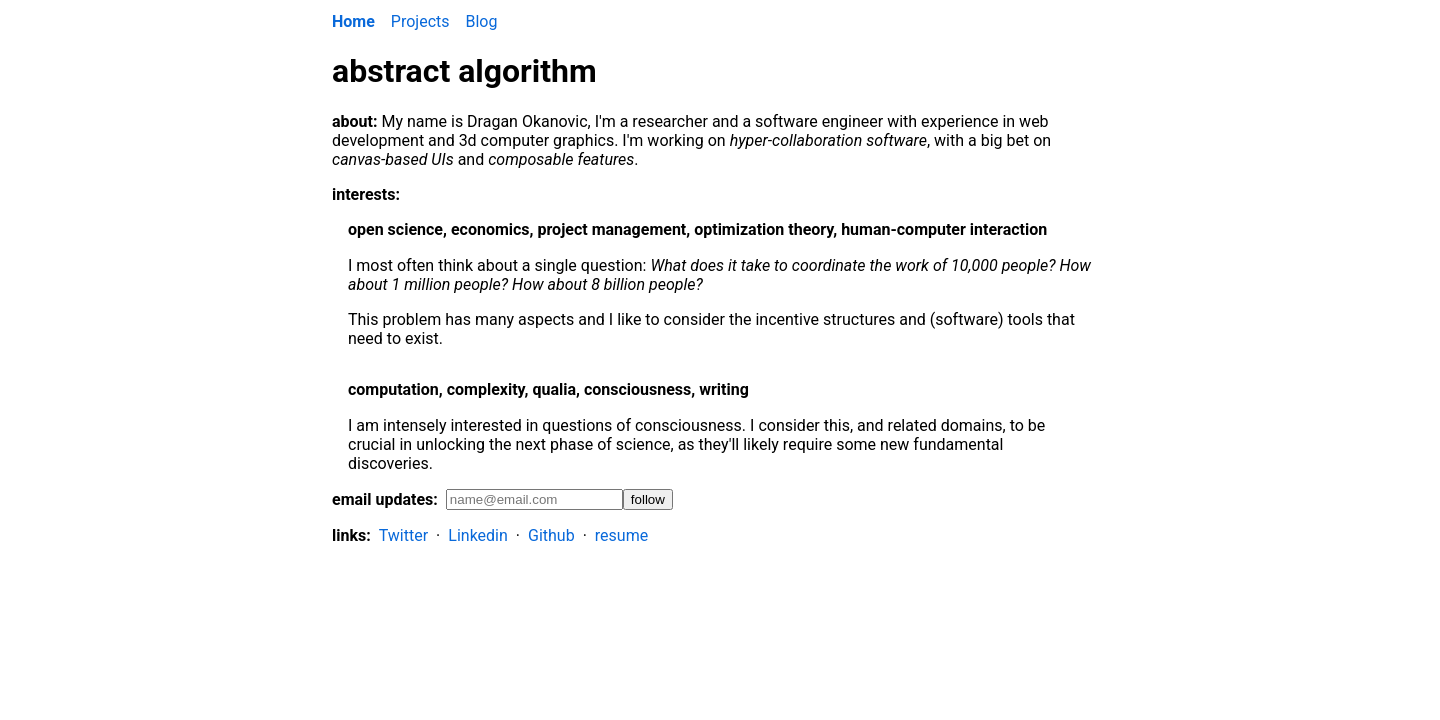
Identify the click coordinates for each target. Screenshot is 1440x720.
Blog (482, 21)
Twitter (403, 535)
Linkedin (478, 535)
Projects (420, 21)
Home (353, 21)
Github (551, 535)
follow (648, 499)
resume (621, 535)
